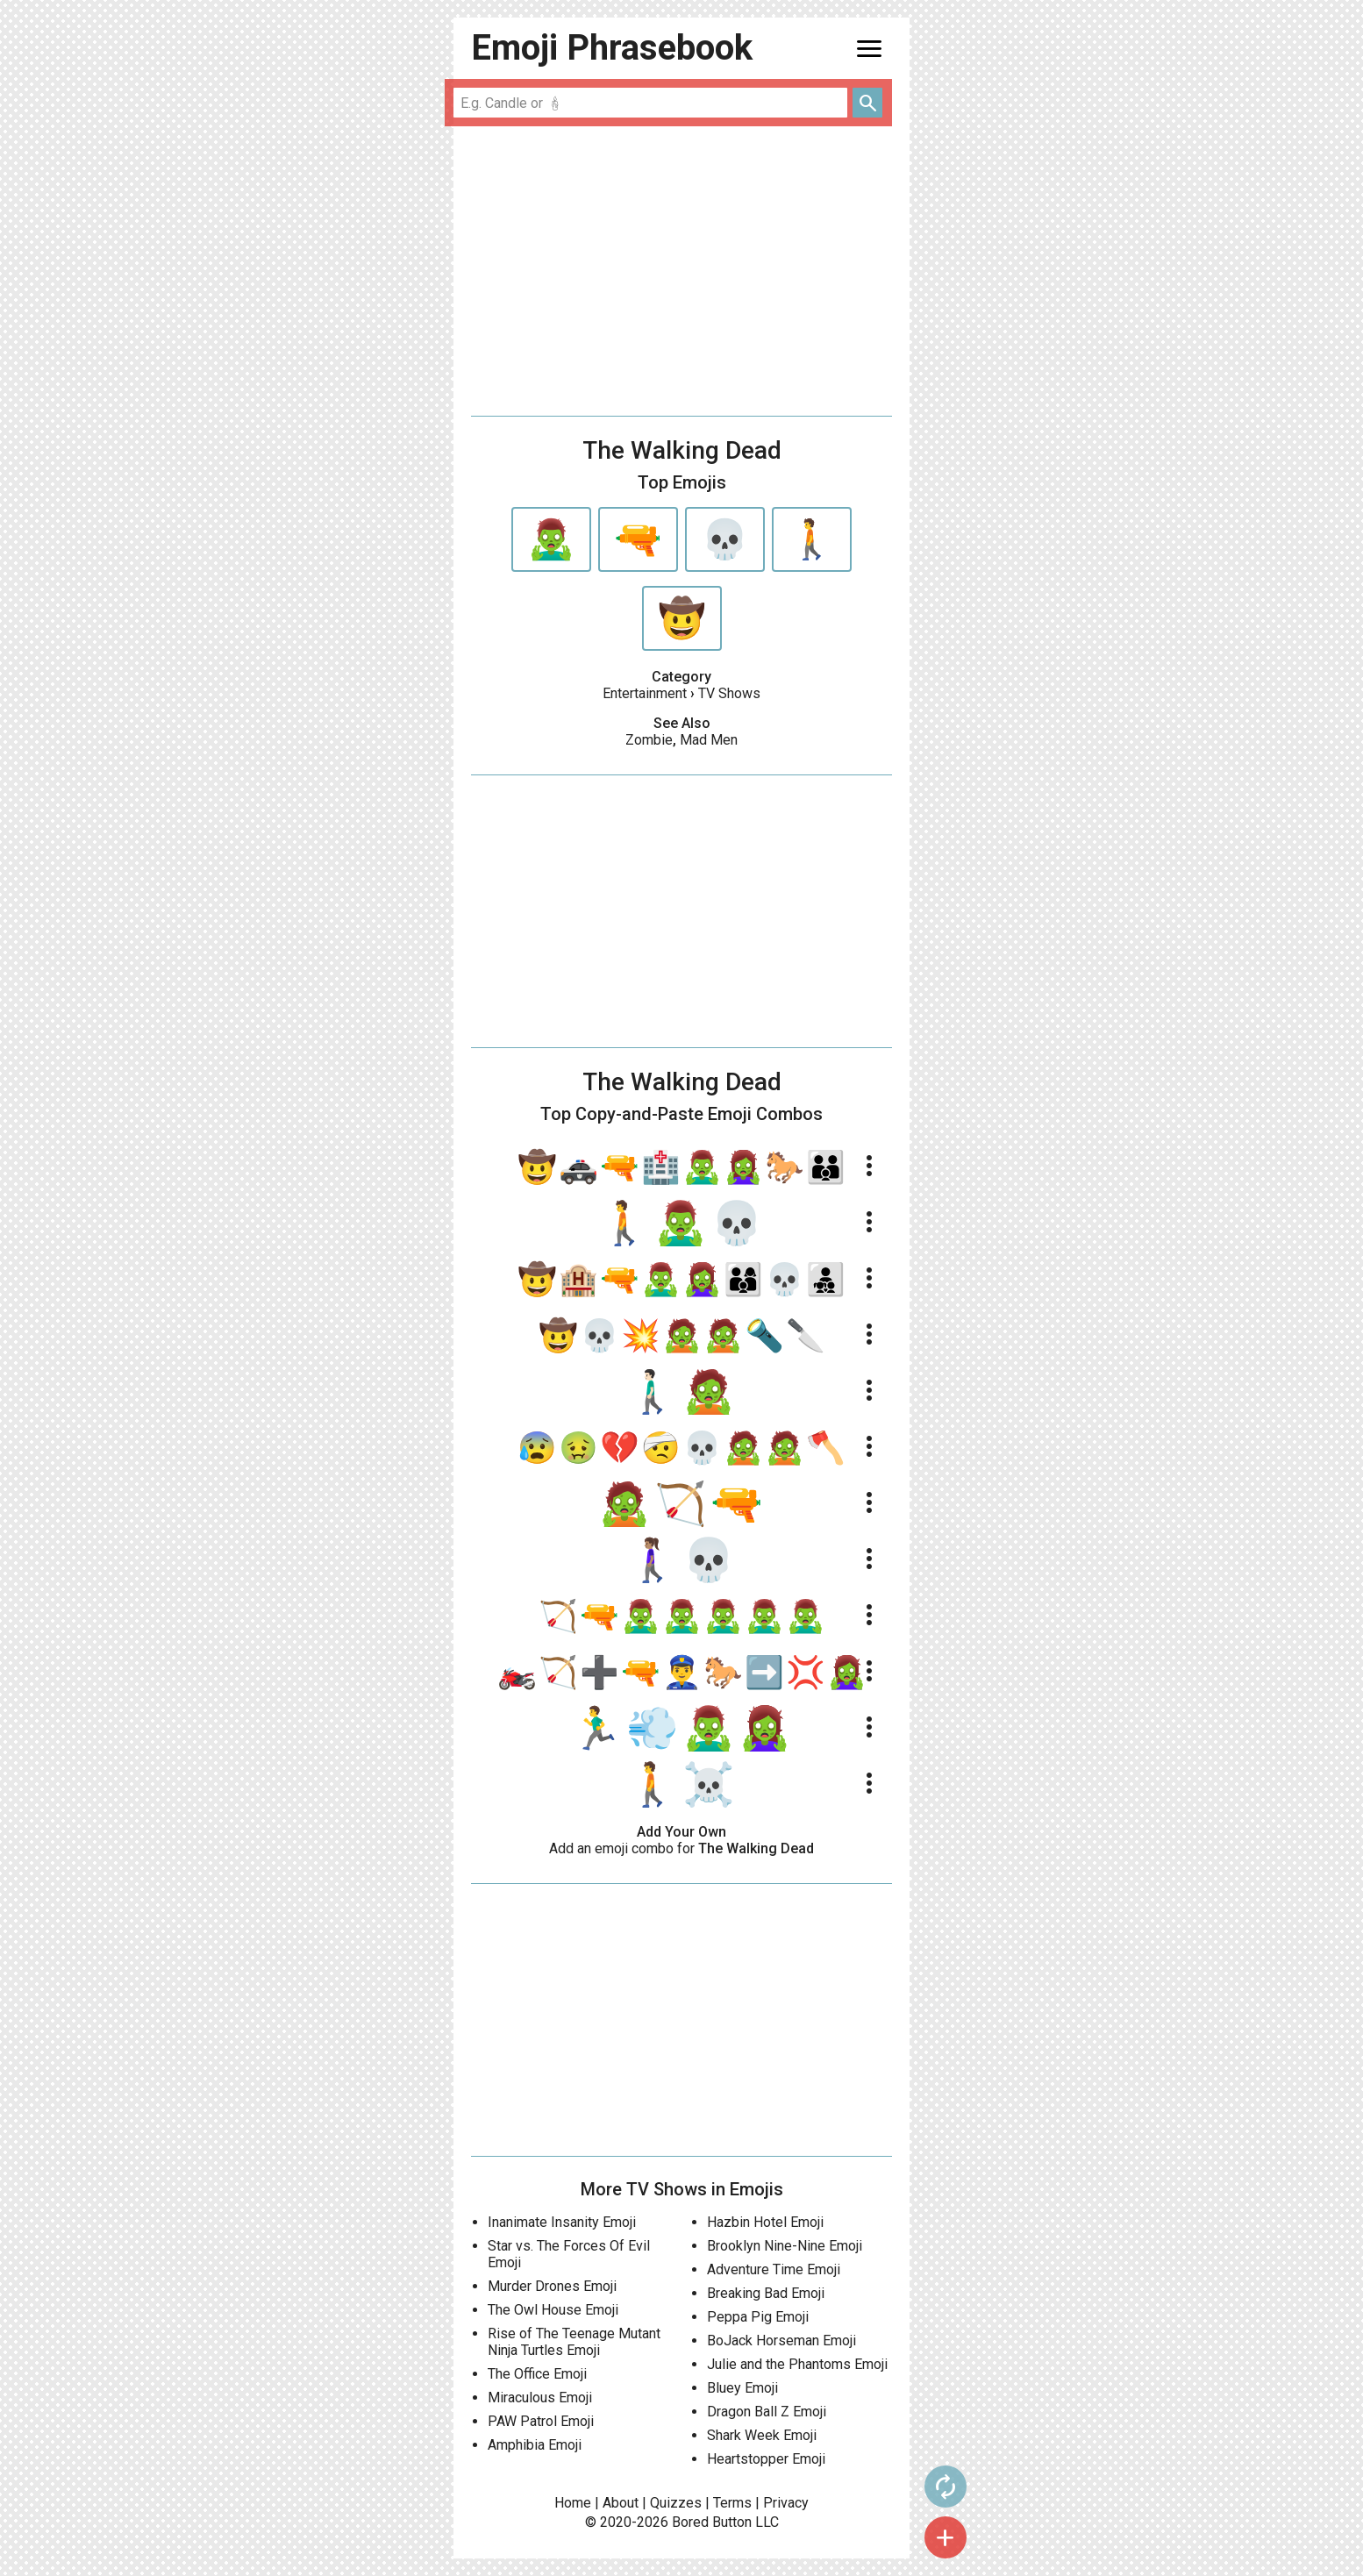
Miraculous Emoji (540, 2397)
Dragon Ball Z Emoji (766, 2411)
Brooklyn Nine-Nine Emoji (784, 2245)
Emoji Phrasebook (612, 47)
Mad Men (709, 739)
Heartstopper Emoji (766, 2459)
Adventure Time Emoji (773, 2269)
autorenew (945, 2486)
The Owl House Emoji (553, 2309)
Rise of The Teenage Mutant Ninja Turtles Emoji (574, 2341)
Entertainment (645, 693)
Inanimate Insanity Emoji (562, 2222)
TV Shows (729, 693)
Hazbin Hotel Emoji (765, 2222)
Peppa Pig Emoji (758, 2316)
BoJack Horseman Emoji (781, 2340)
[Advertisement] (681, 271)
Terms (732, 2502)
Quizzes (676, 2502)
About (621, 2502)
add (945, 2537)
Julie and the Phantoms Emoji (797, 2364)
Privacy (786, 2502)
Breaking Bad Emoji (765, 2293)
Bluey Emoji (742, 2388)
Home (572, 2502)
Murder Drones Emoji (552, 2286)
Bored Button (712, 2522)
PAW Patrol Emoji (541, 2421)
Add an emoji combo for (681, 1848)
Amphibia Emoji (535, 2445)
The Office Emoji (537, 2373)
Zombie (649, 739)
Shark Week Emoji (762, 2435)
